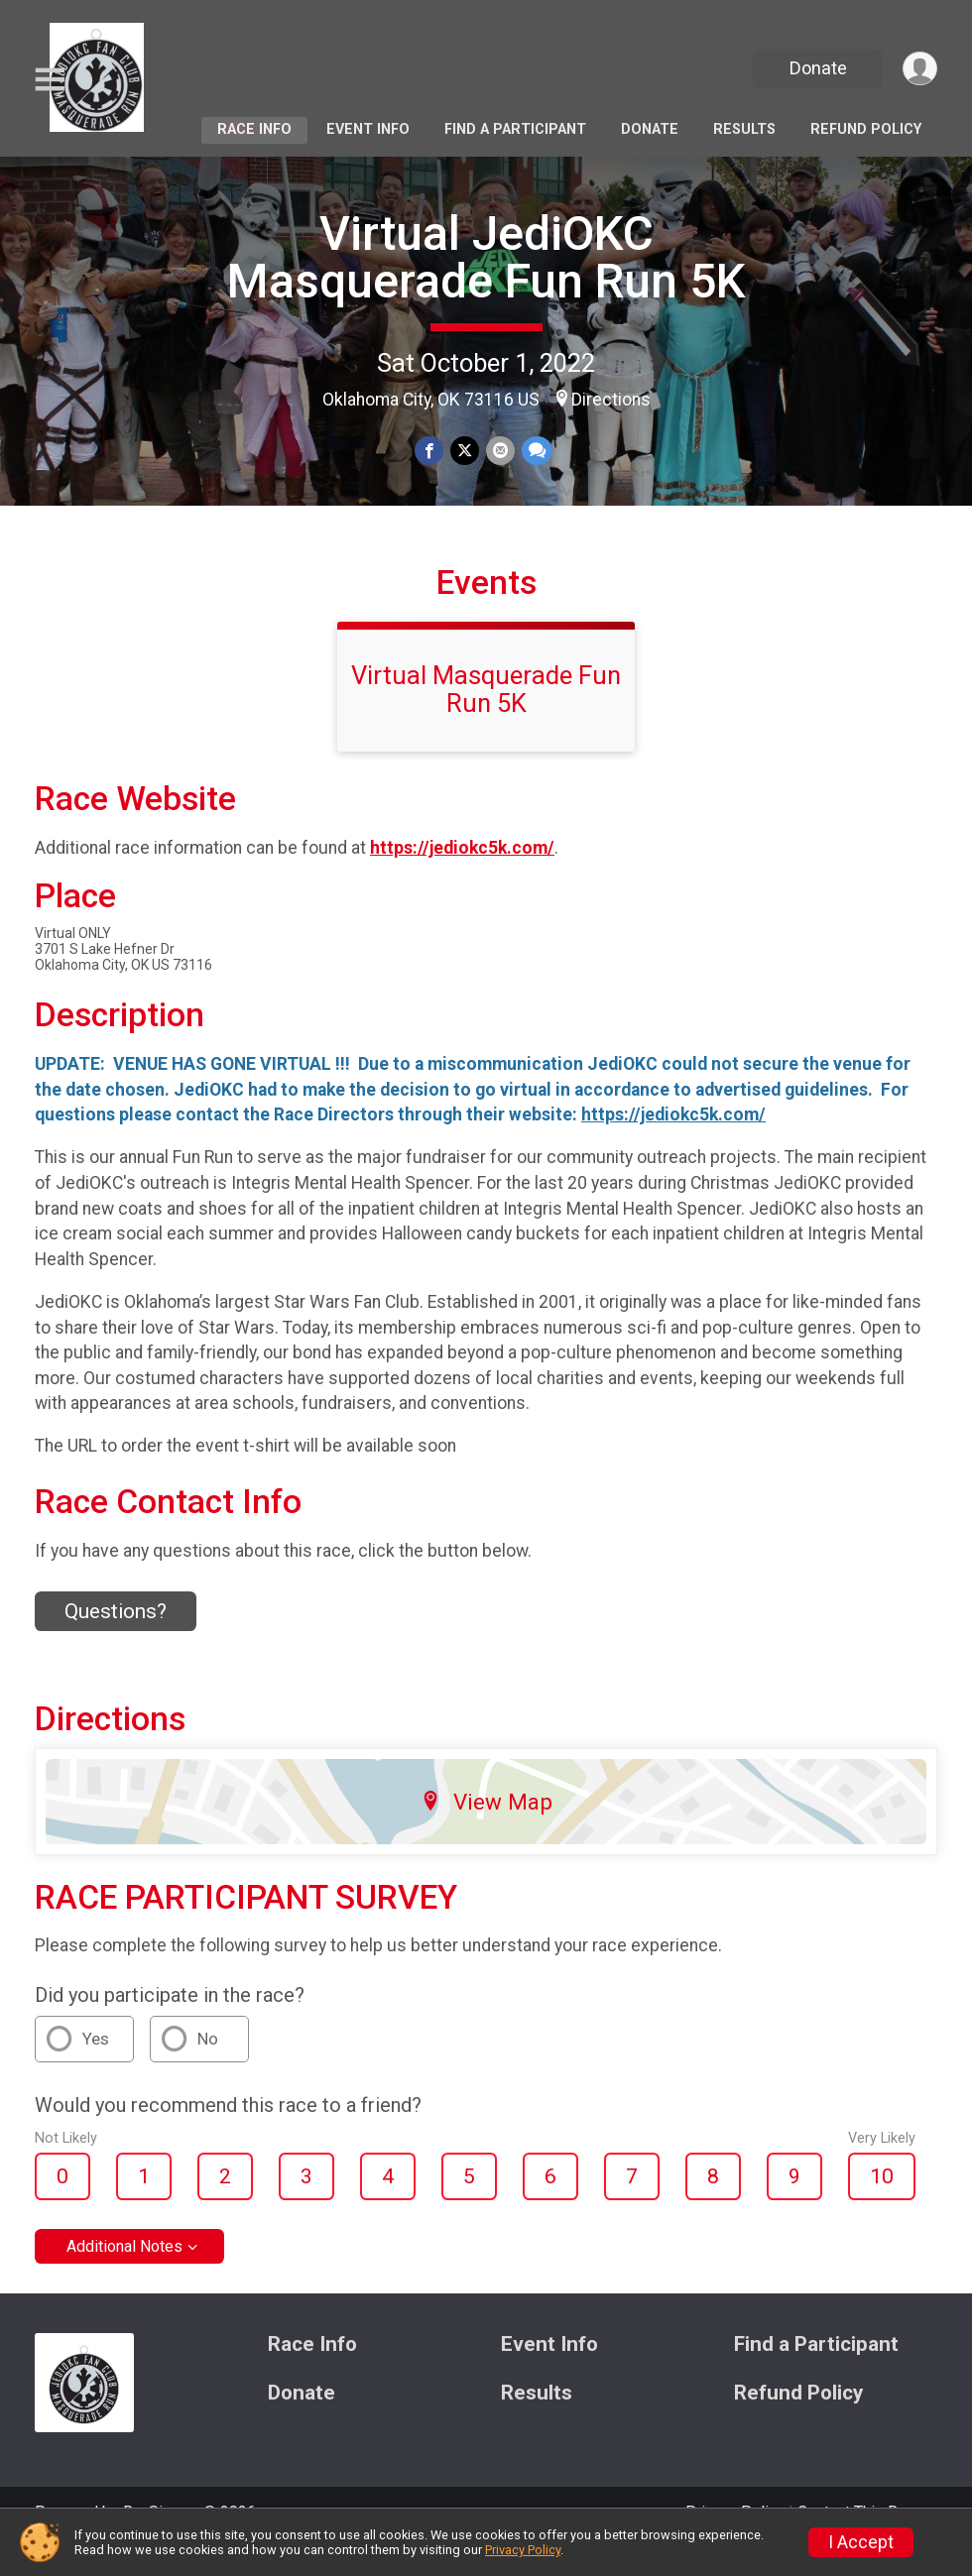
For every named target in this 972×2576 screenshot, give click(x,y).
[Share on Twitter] (464, 451)
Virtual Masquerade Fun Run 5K (486, 717)
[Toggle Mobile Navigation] (49, 79)
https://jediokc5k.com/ (462, 875)
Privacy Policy (522, 2549)
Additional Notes (124, 2274)
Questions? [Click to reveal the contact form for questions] (115, 1639)
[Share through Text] (535, 451)
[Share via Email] (499, 451)
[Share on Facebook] (430, 451)
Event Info (368, 129)
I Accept (861, 2542)
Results (744, 129)
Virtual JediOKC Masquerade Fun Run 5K (486, 257)
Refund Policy (865, 129)
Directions (611, 400)
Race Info (254, 129)
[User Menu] (919, 69)
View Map (486, 1828)
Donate (816, 68)
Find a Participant (515, 129)
